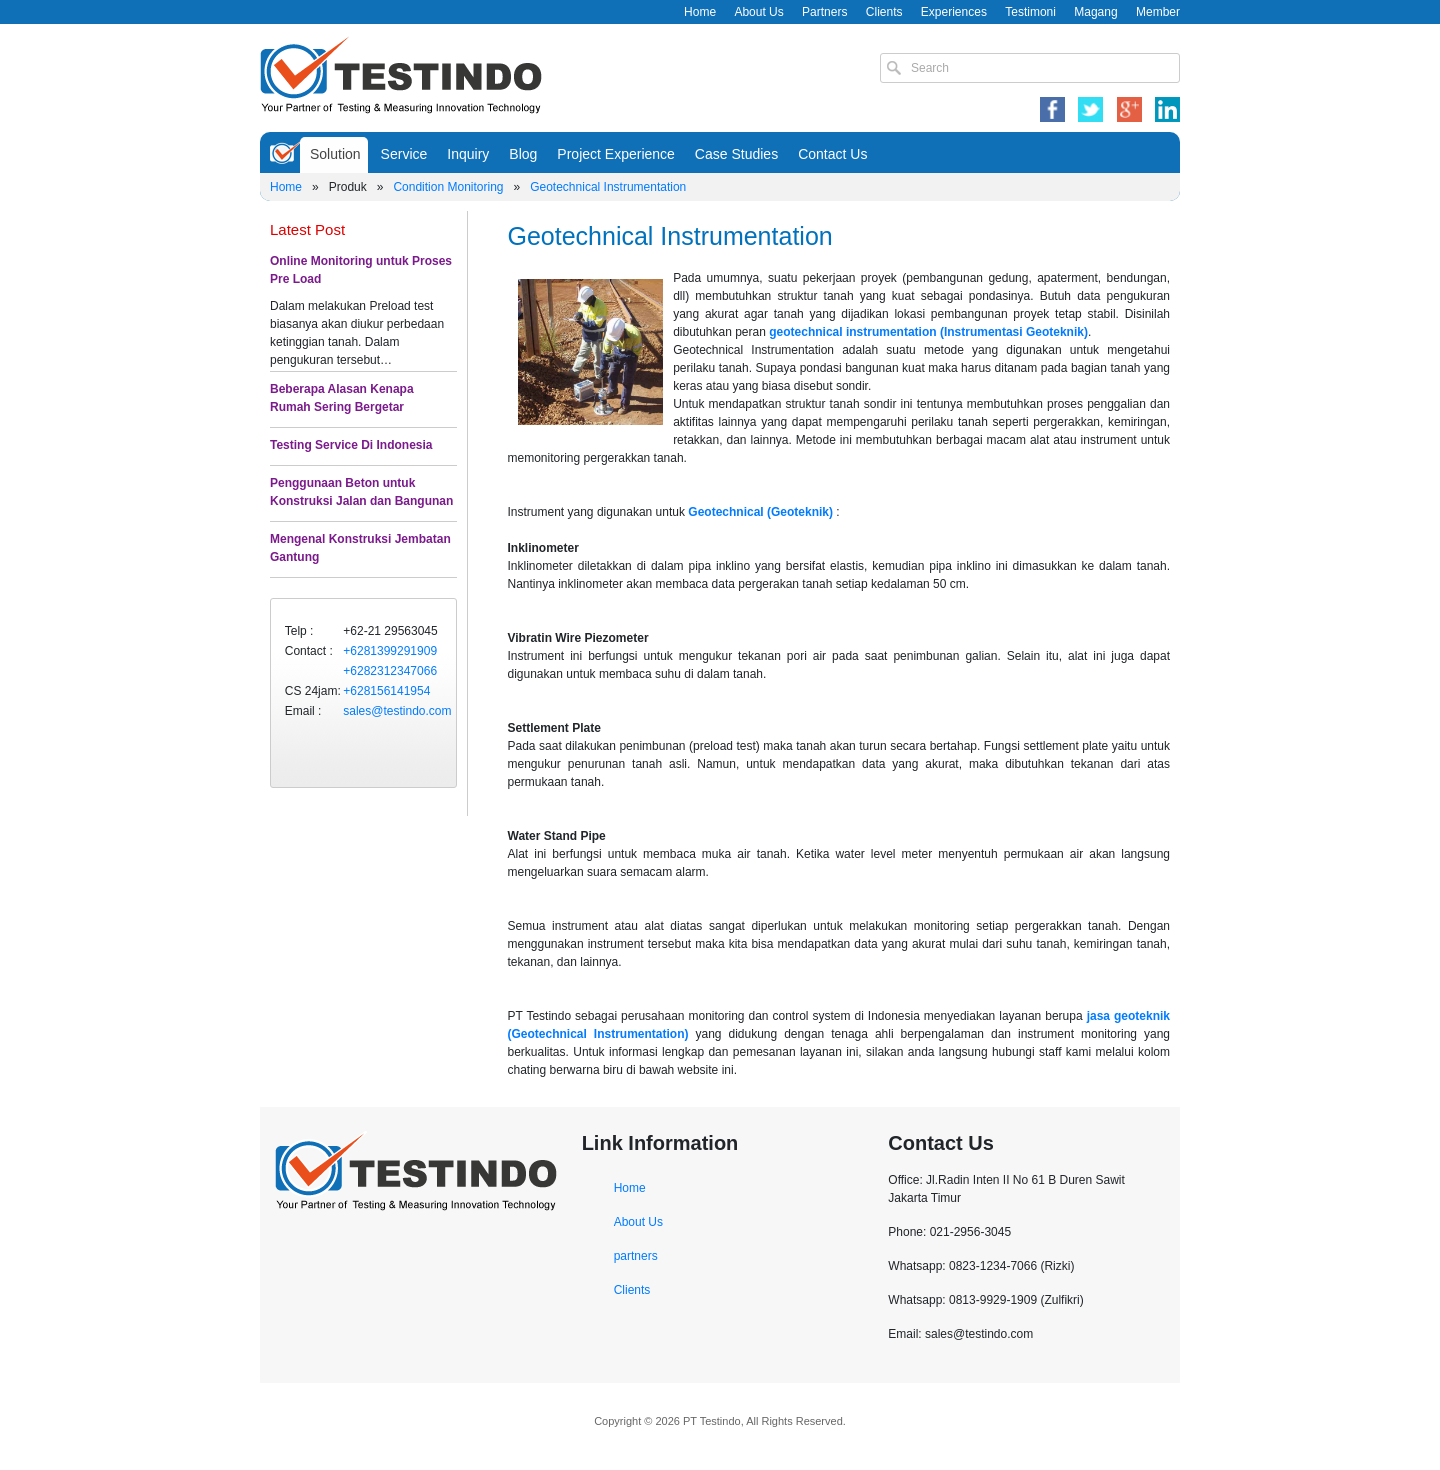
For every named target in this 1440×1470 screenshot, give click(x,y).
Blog (523, 154)
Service (404, 154)
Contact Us (832, 154)
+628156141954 (386, 691)
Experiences (954, 12)
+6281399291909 (390, 651)
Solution (335, 154)
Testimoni (1030, 12)
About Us (758, 12)
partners (636, 1256)
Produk (348, 187)
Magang (1095, 12)
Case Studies (736, 154)
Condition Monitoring (448, 187)
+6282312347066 (390, 671)
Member (1158, 12)
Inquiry (468, 154)
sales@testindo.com (397, 711)
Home (700, 12)
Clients (884, 12)
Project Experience (616, 154)
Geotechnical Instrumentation (608, 187)
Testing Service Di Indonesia (351, 445)
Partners (824, 12)
